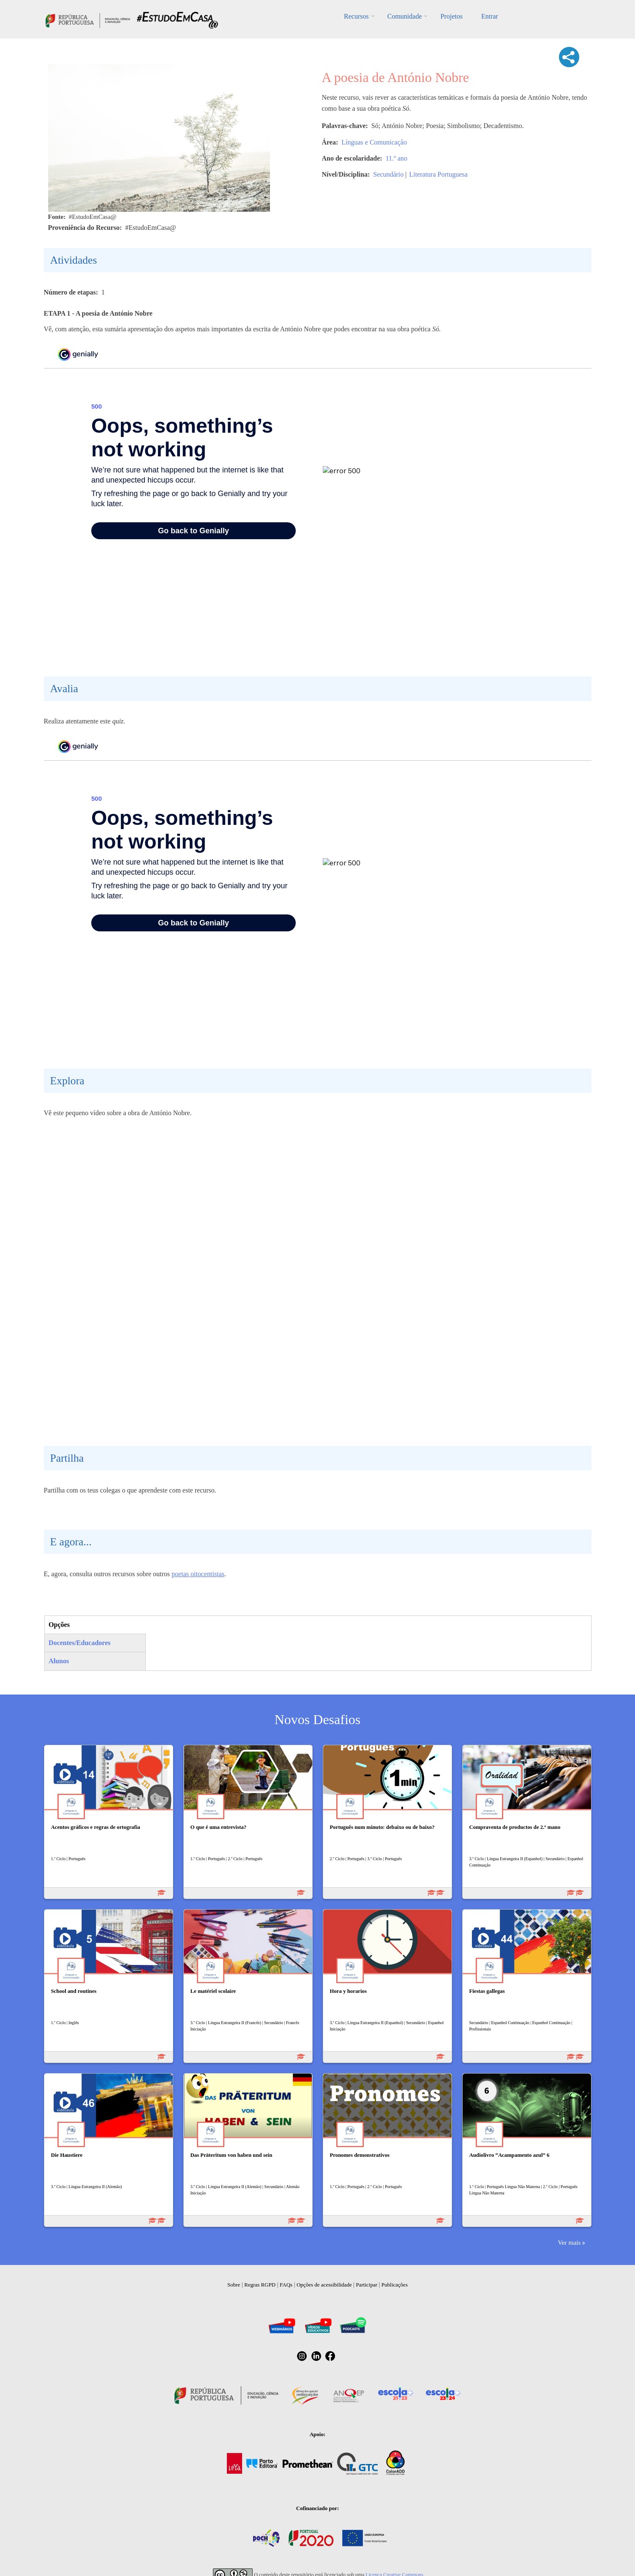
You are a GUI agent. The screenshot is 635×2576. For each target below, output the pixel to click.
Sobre (233, 2284)
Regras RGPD (259, 2284)
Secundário (388, 174)
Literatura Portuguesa (438, 174)
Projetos (451, 16)
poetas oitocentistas (198, 1573)
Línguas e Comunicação (374, 142)
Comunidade (404, 16)
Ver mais (569, 2242)
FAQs (286, 2284)
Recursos (356, 16)
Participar (366, 2284)
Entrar (489, 16)
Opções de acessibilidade (324, 2284)
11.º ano (396, 158)
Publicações (395, 2284)
